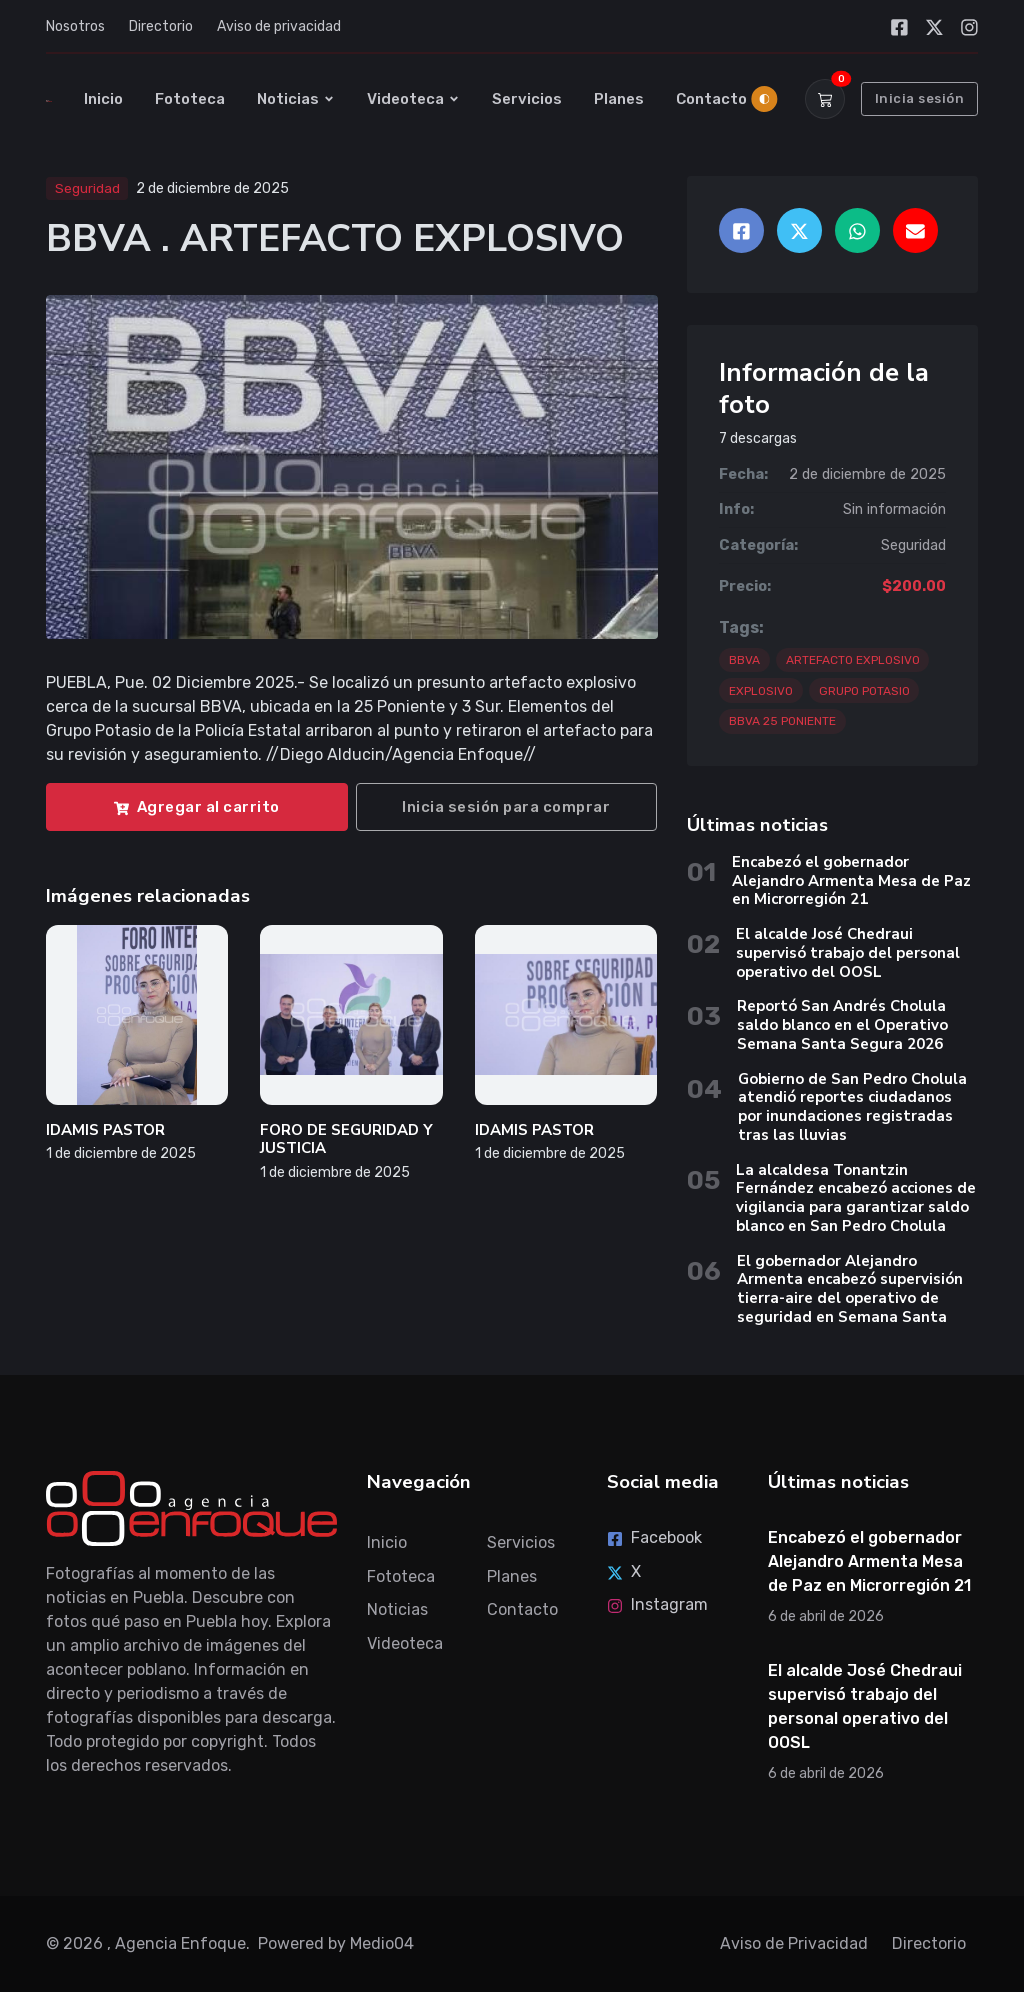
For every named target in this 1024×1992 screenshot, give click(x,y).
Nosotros (75, 26)
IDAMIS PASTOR (105, 1130)
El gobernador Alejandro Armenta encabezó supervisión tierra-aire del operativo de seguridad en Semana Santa (850, 1289)
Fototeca (190, 99)
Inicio (103, 99)
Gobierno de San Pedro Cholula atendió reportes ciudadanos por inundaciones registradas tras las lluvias (852, 1107)
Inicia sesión (920, 98)
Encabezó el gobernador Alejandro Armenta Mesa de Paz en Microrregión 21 (851, 881)
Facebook (654, 1537)
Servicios (527, 99)
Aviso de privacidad (279, 26)
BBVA (744, 660)
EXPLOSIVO (761, 691)
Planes (619, 99)
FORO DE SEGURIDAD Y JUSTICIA (346, 1139)
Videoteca (413, 99)
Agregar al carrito (197, 807)
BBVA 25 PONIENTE (782, 721)
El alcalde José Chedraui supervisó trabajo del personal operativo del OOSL (848, 953)
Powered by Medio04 (336, 1943)
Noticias (296, 99)
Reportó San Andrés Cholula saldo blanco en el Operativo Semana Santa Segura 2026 (842, 1025)
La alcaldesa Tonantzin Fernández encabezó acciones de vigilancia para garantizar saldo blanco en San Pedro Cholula (856, 1198)
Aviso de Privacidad (794, 1943)
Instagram (657, 1604)
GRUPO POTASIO (864, 691)
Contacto (711, 99)
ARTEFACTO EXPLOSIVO (853, 660)
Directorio (161, 26)
